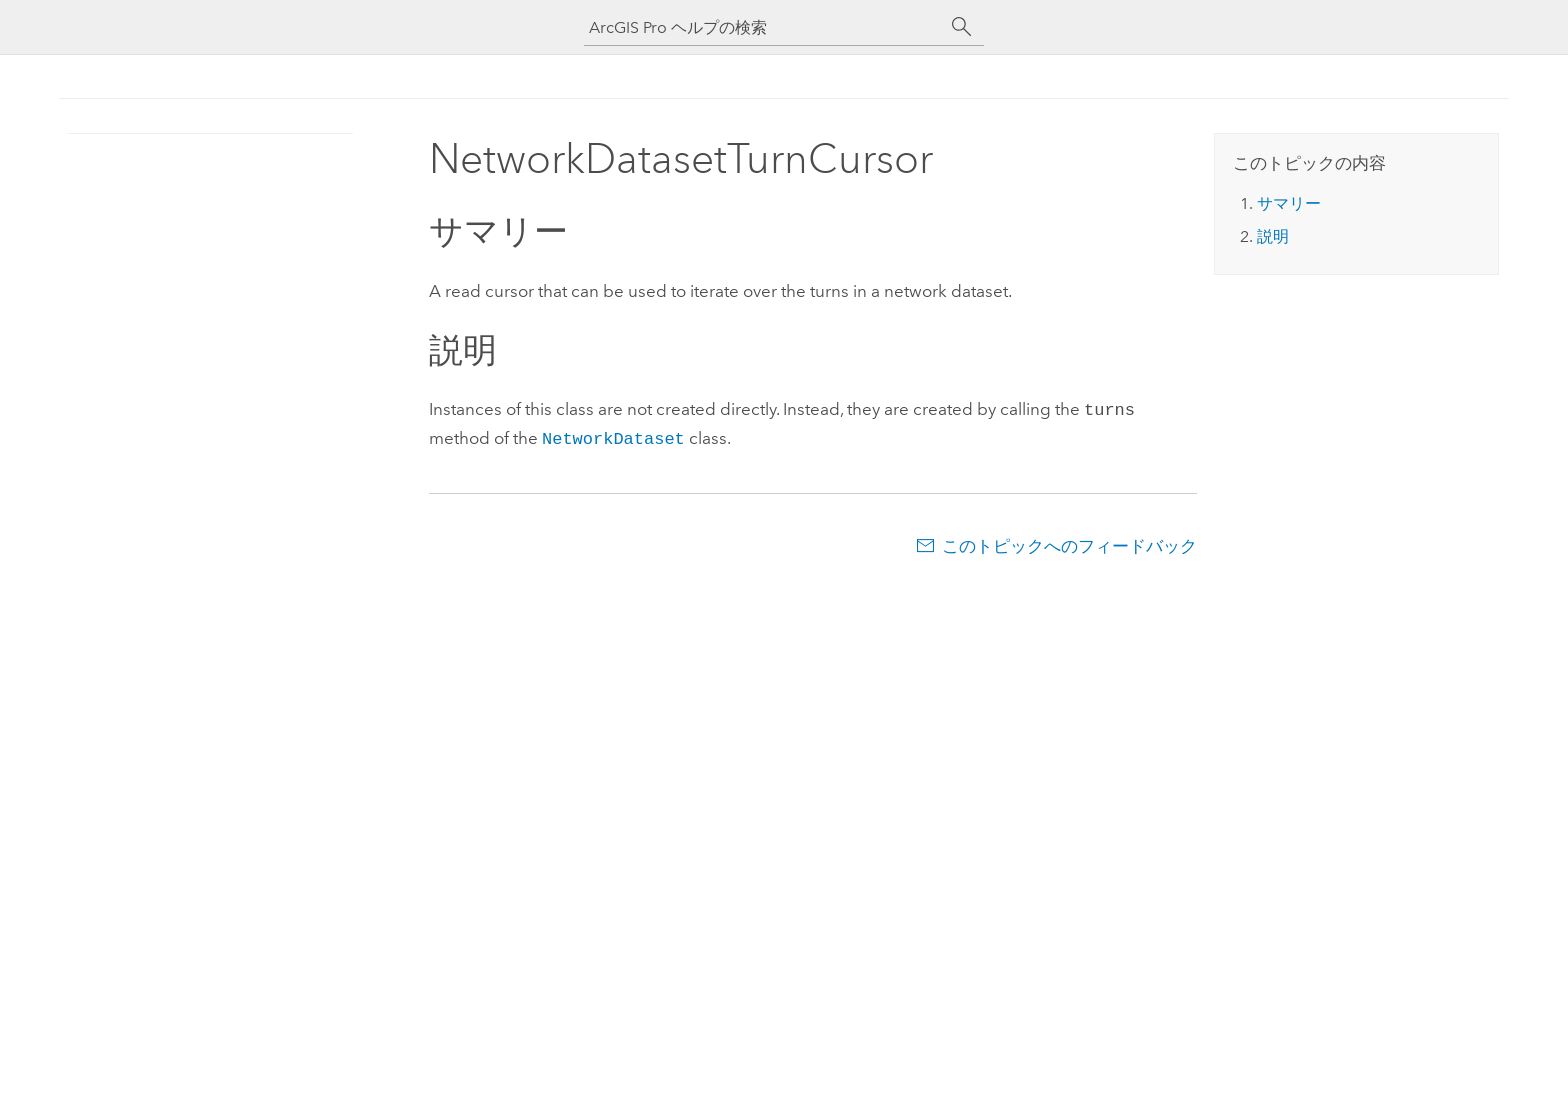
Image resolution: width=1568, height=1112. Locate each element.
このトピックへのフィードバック (1069, 542)
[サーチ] (962, 27)
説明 (1273, 236)
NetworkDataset (613, 435)
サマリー (1289, 203)
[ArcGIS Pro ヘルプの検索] (764, 27)
